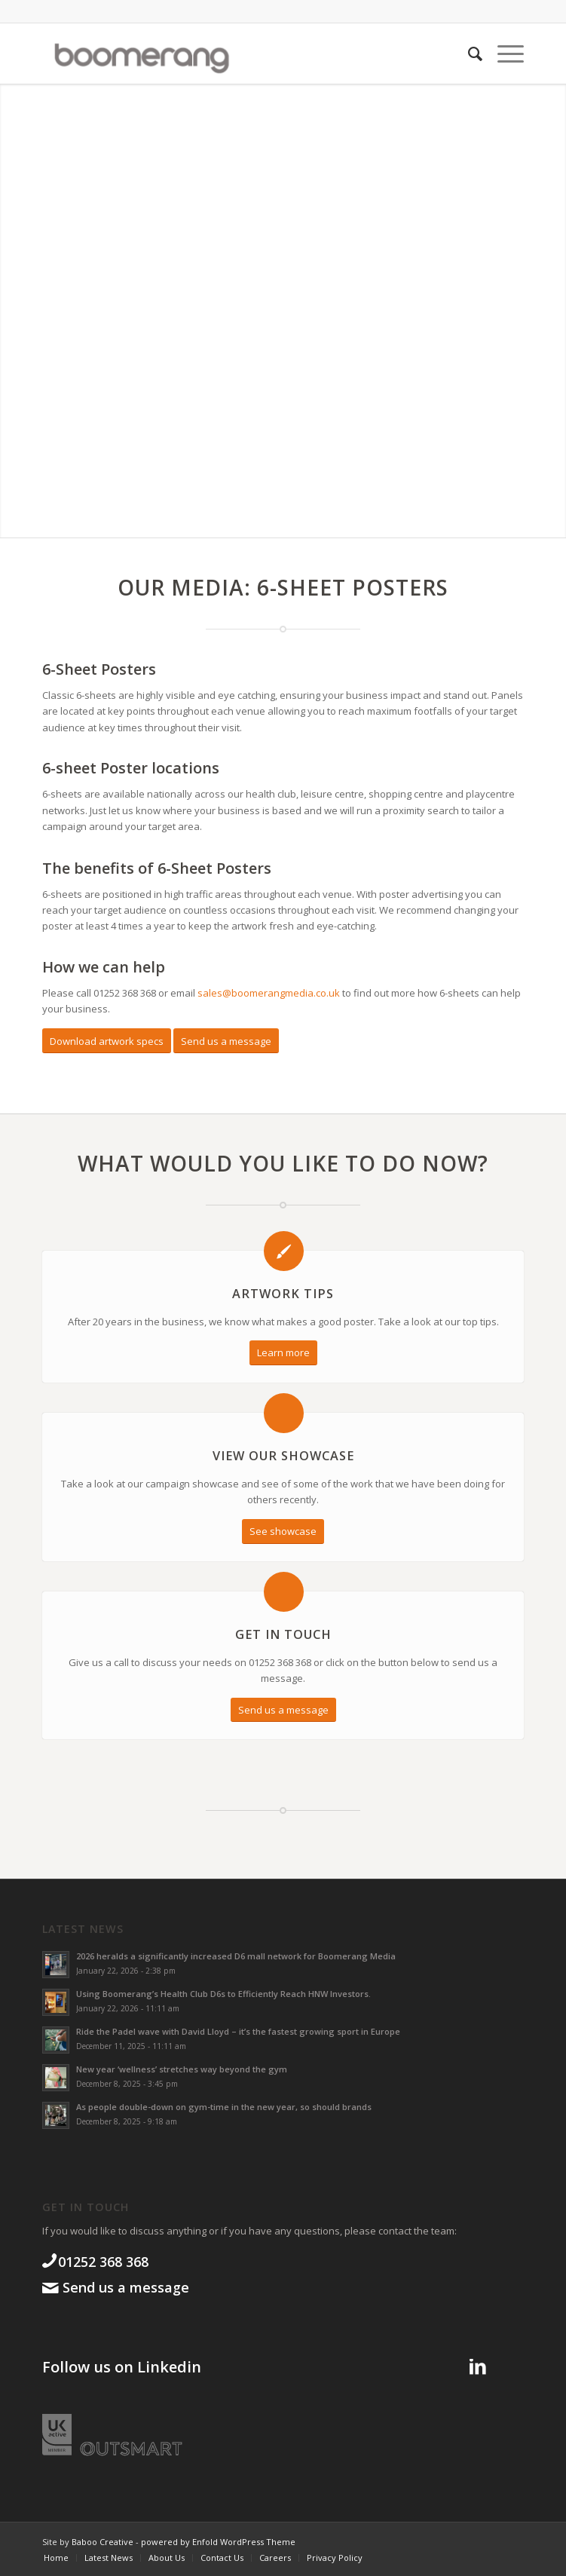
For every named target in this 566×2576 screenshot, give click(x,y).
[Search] (467, 53)
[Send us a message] (226, 1041)
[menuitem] (467, 53)
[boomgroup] (234, 53)
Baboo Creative (102, 2541)
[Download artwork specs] (106, 1041)
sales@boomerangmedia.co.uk (268, 993)
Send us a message (124, 2287)
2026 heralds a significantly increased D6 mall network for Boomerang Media (236, 1956)
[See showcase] (283, 1531)
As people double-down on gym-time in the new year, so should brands (224, 2106)
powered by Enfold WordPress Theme (218, 2541)
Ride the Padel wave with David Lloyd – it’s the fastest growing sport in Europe (238, 2031)
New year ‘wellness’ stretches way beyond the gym (181, 2069)
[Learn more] (283, 1352)
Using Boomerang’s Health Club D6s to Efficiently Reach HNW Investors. (223, 1993)
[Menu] (503, 53)
